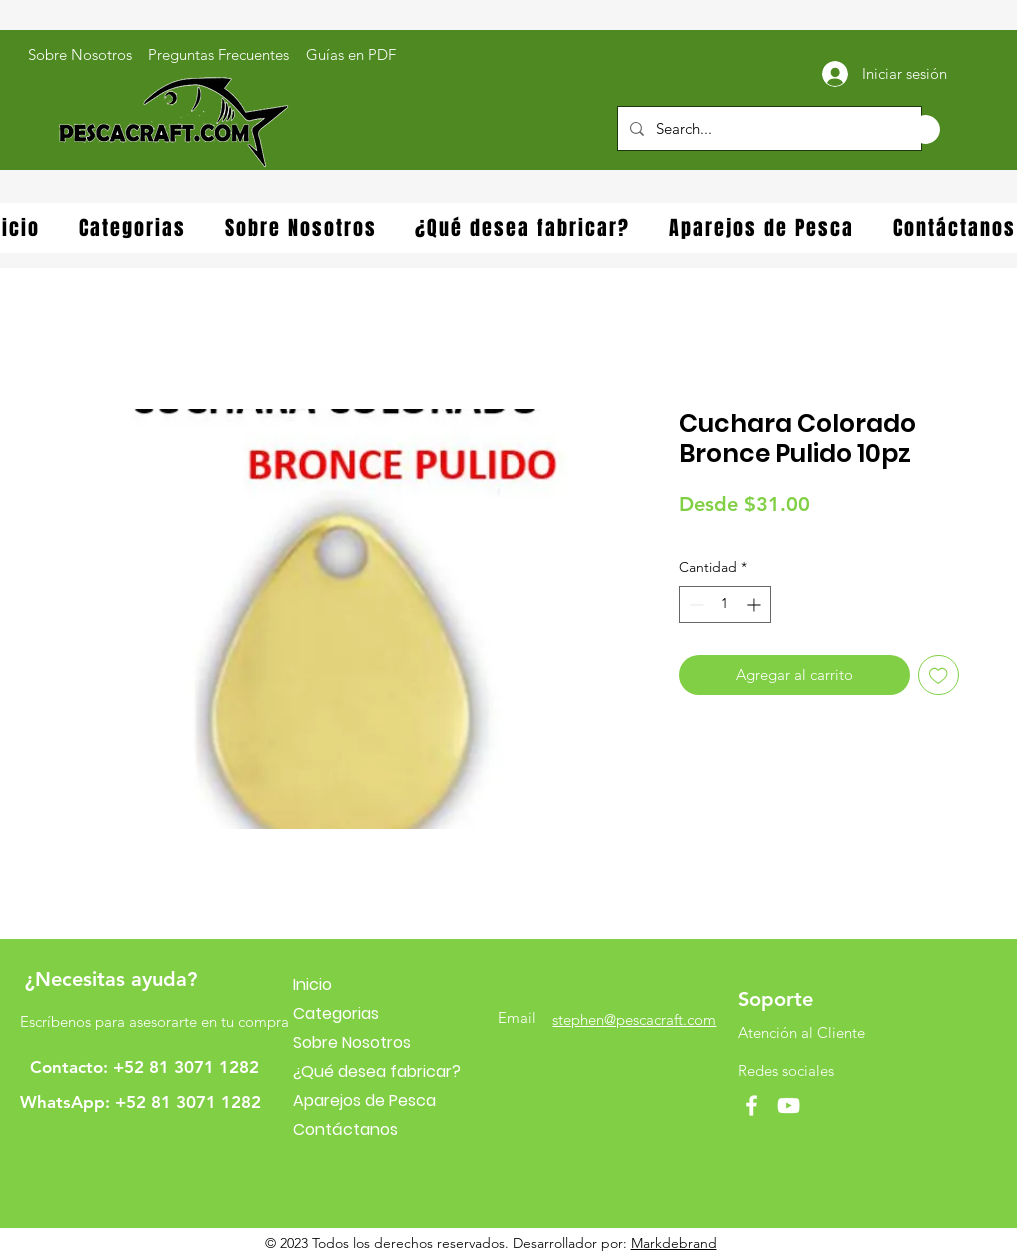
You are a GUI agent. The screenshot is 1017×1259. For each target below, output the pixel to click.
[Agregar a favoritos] (938, 675)
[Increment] (755, 604)
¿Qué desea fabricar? (377, 1071)
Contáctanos (345, 1129)
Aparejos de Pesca (364, 1100)
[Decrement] (694, 604)
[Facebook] (751, 1105)
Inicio (312, 984)
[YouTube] (788, 1105)
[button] (904, 129)
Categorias (336, 1013)
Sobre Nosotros (352, 1042)
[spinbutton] (725, 604)
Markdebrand (674, 1243)
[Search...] (767, 128)
